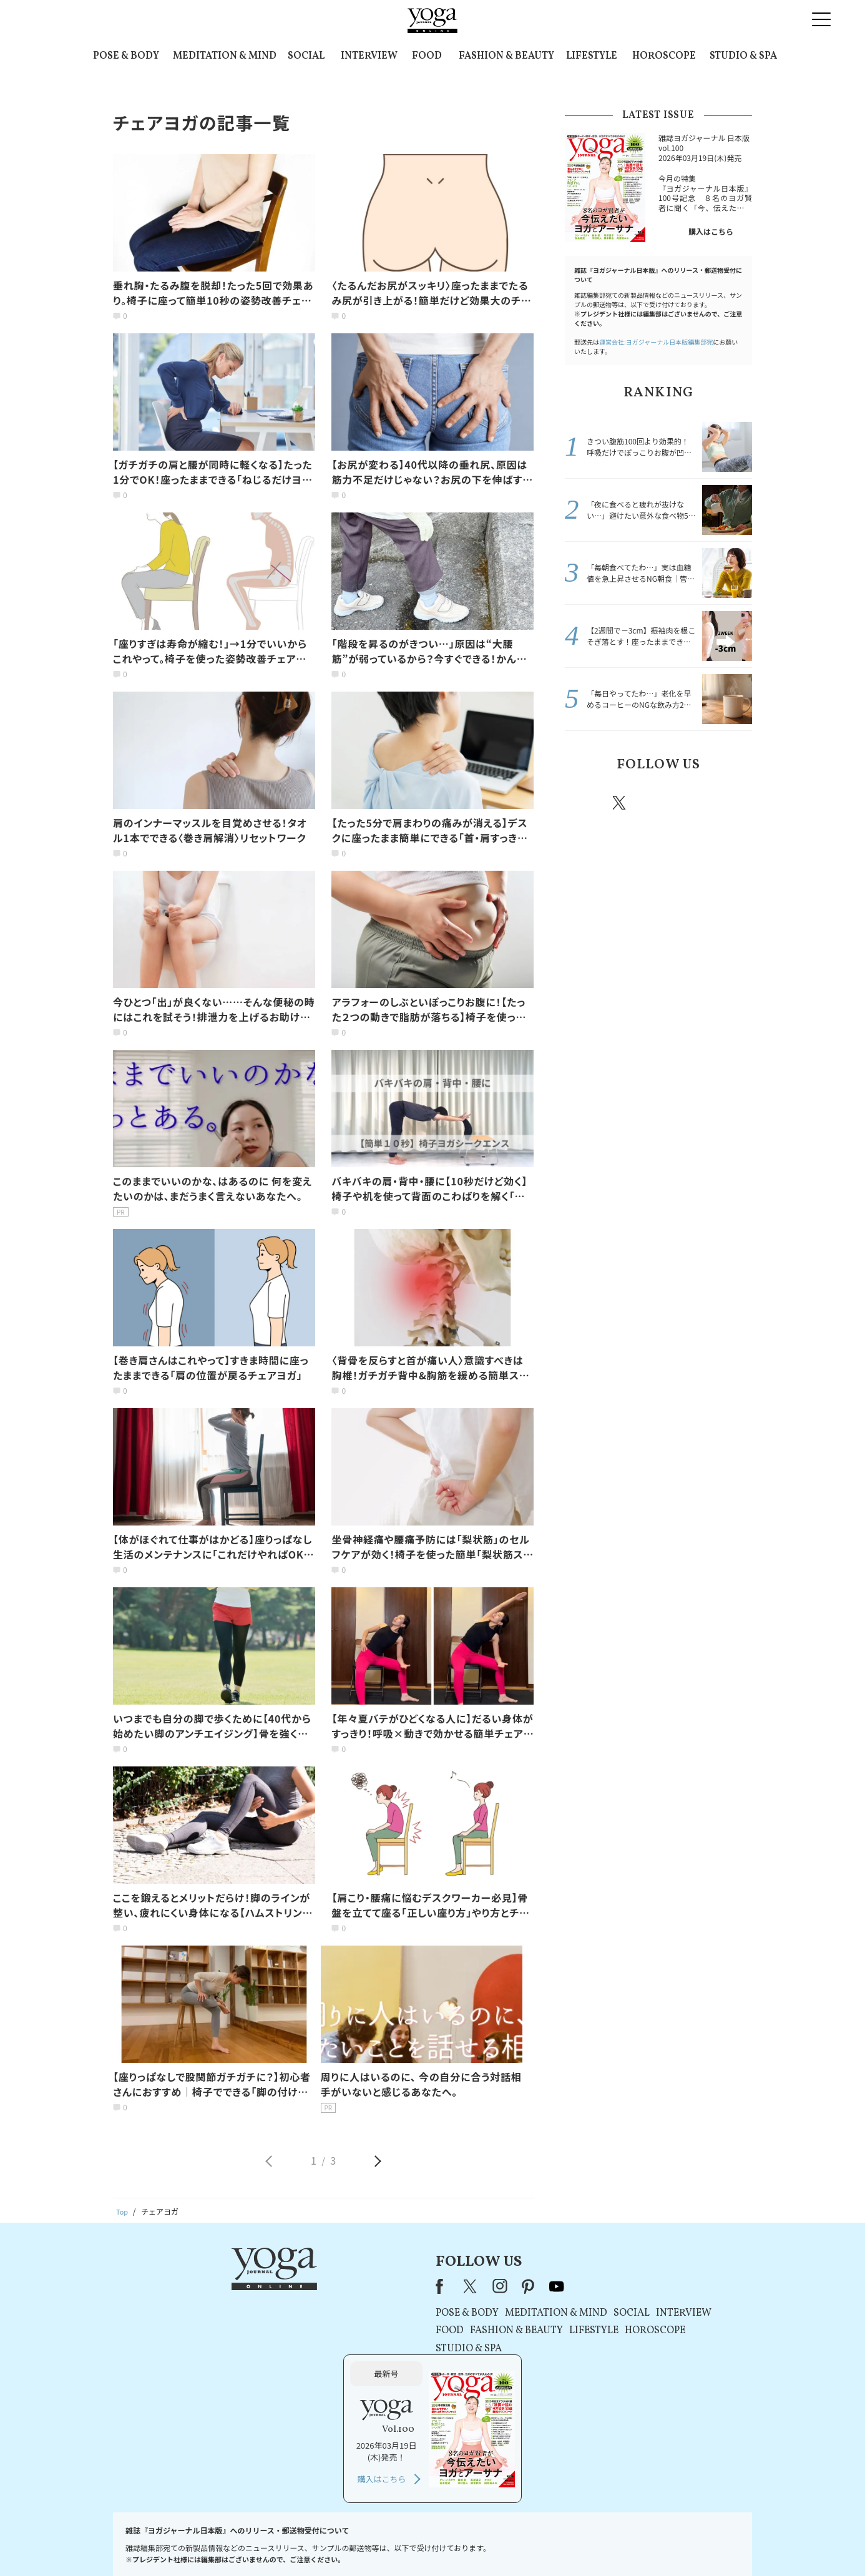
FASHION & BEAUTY (506, 56)
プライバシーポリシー (412, 2542)
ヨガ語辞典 (653, 2542)
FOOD (427, 56)
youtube (394, 2286)
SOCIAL (306, 56)
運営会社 (554, 2542)
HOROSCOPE (664, 56)
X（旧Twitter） (309, 2286)
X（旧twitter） (620, 803)
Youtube (730, 803)
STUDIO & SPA (743, 56)
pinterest (695, 803)
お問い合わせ (209, 2542)
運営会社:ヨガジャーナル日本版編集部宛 (656, 341)
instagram (656, 802)
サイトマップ (601, 2542)
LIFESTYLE (591, 56)
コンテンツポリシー (494, 2542)
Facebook (584, 803)
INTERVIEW (369, 56)
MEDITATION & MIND (224, 56)
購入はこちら (710, 231)
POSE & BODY (126, 56)
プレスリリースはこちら (283, 2542)
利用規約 (350, 2542)
